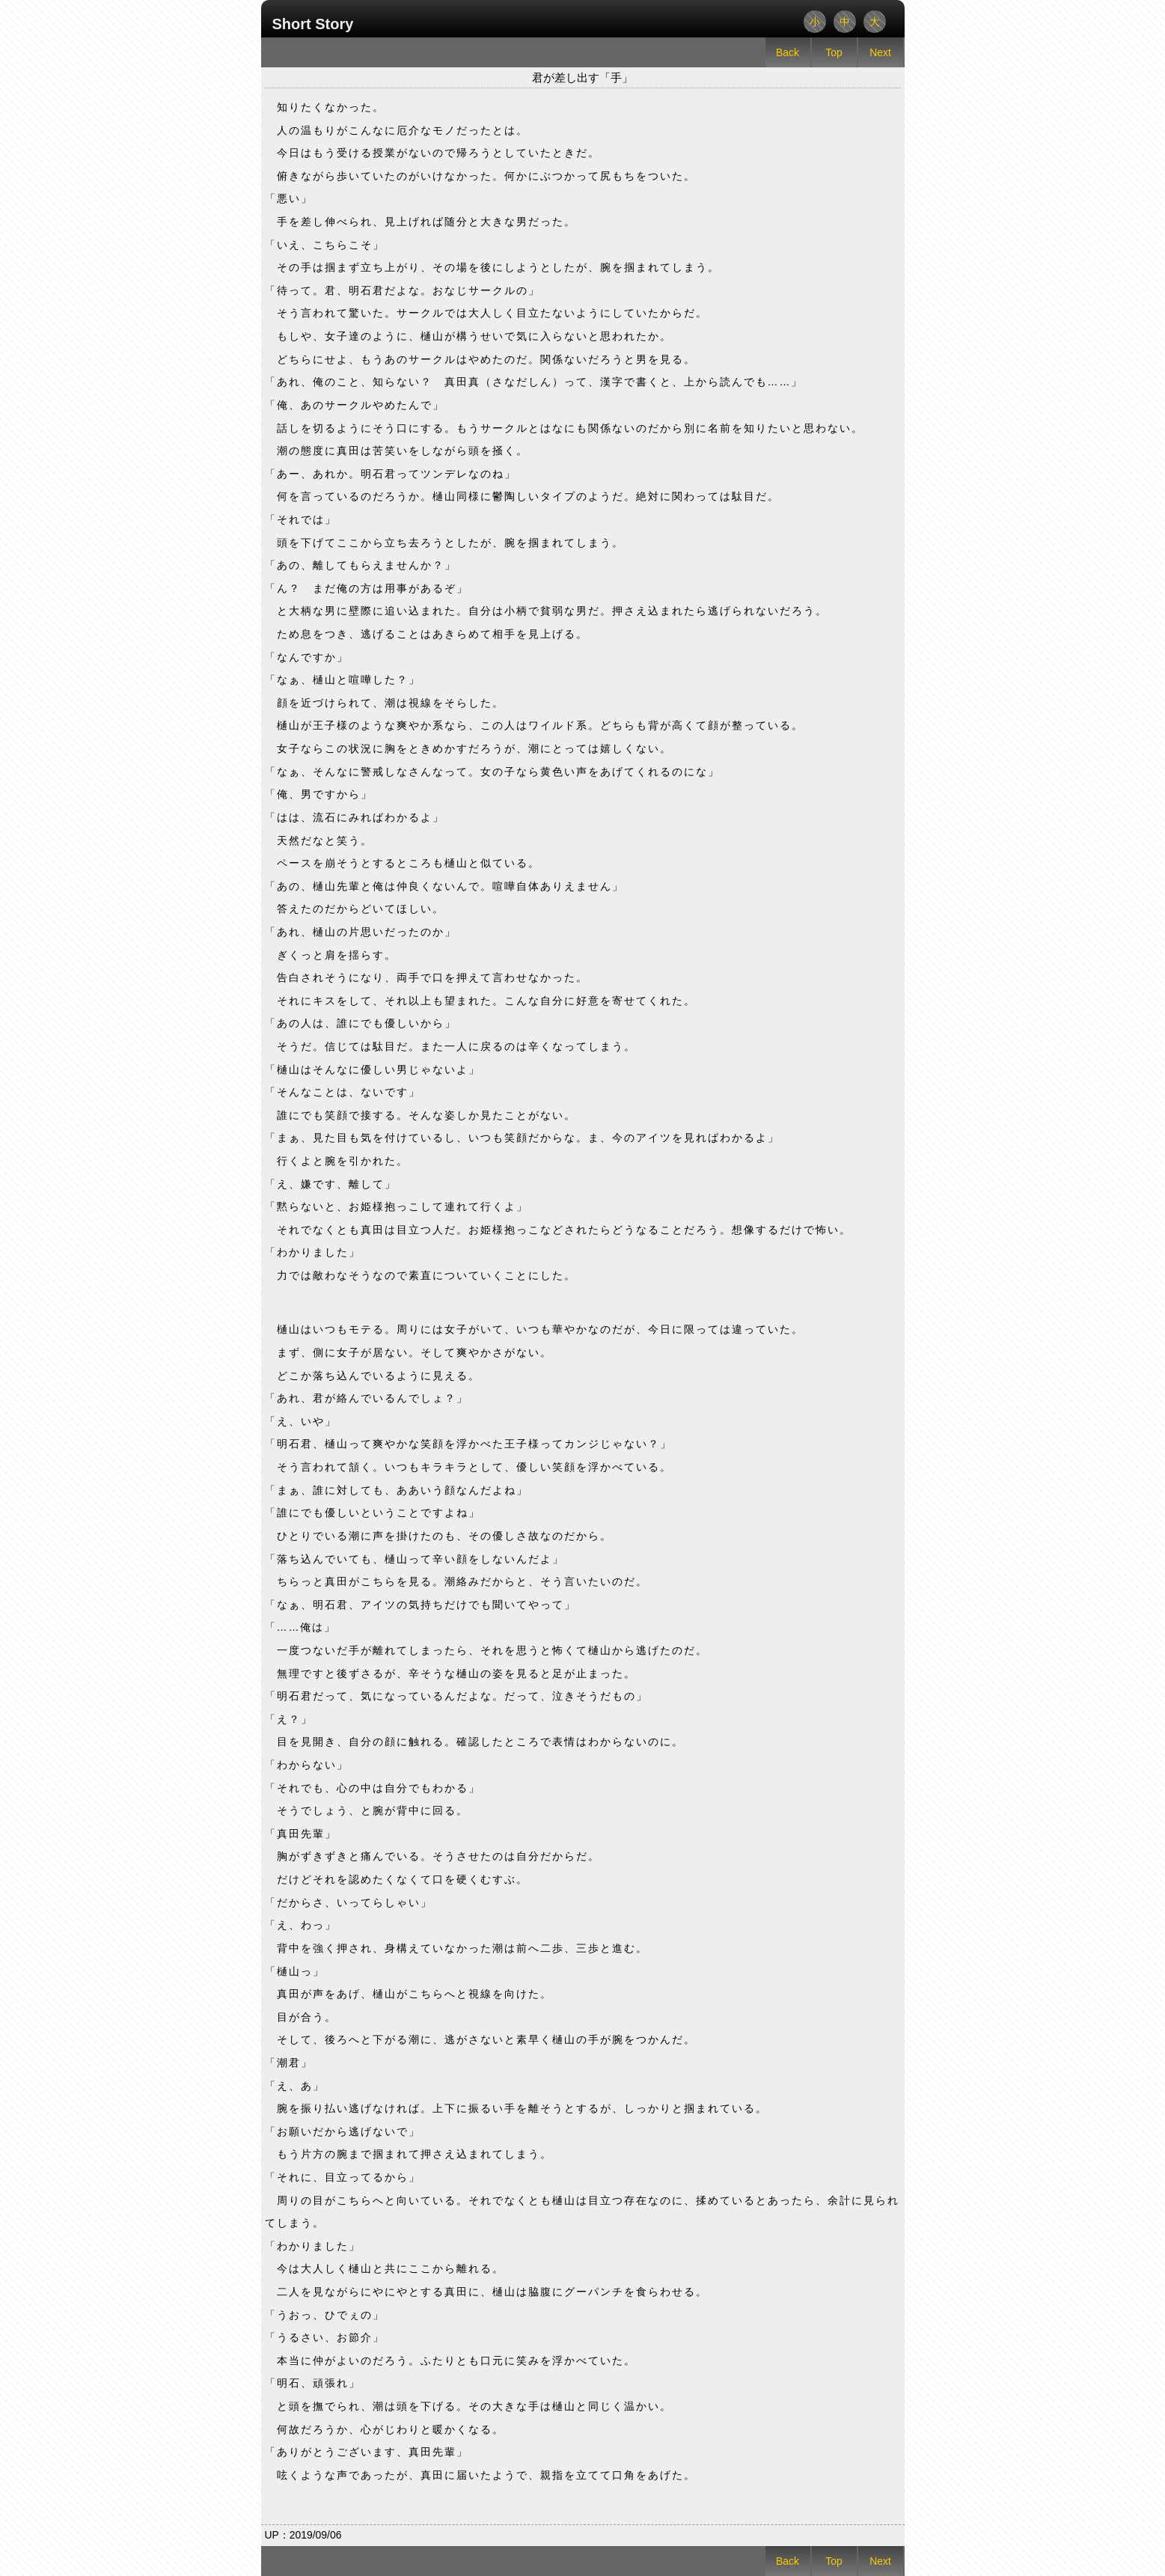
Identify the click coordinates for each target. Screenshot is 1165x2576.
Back (787, 52)
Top (833, 52)
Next (880, 52)
